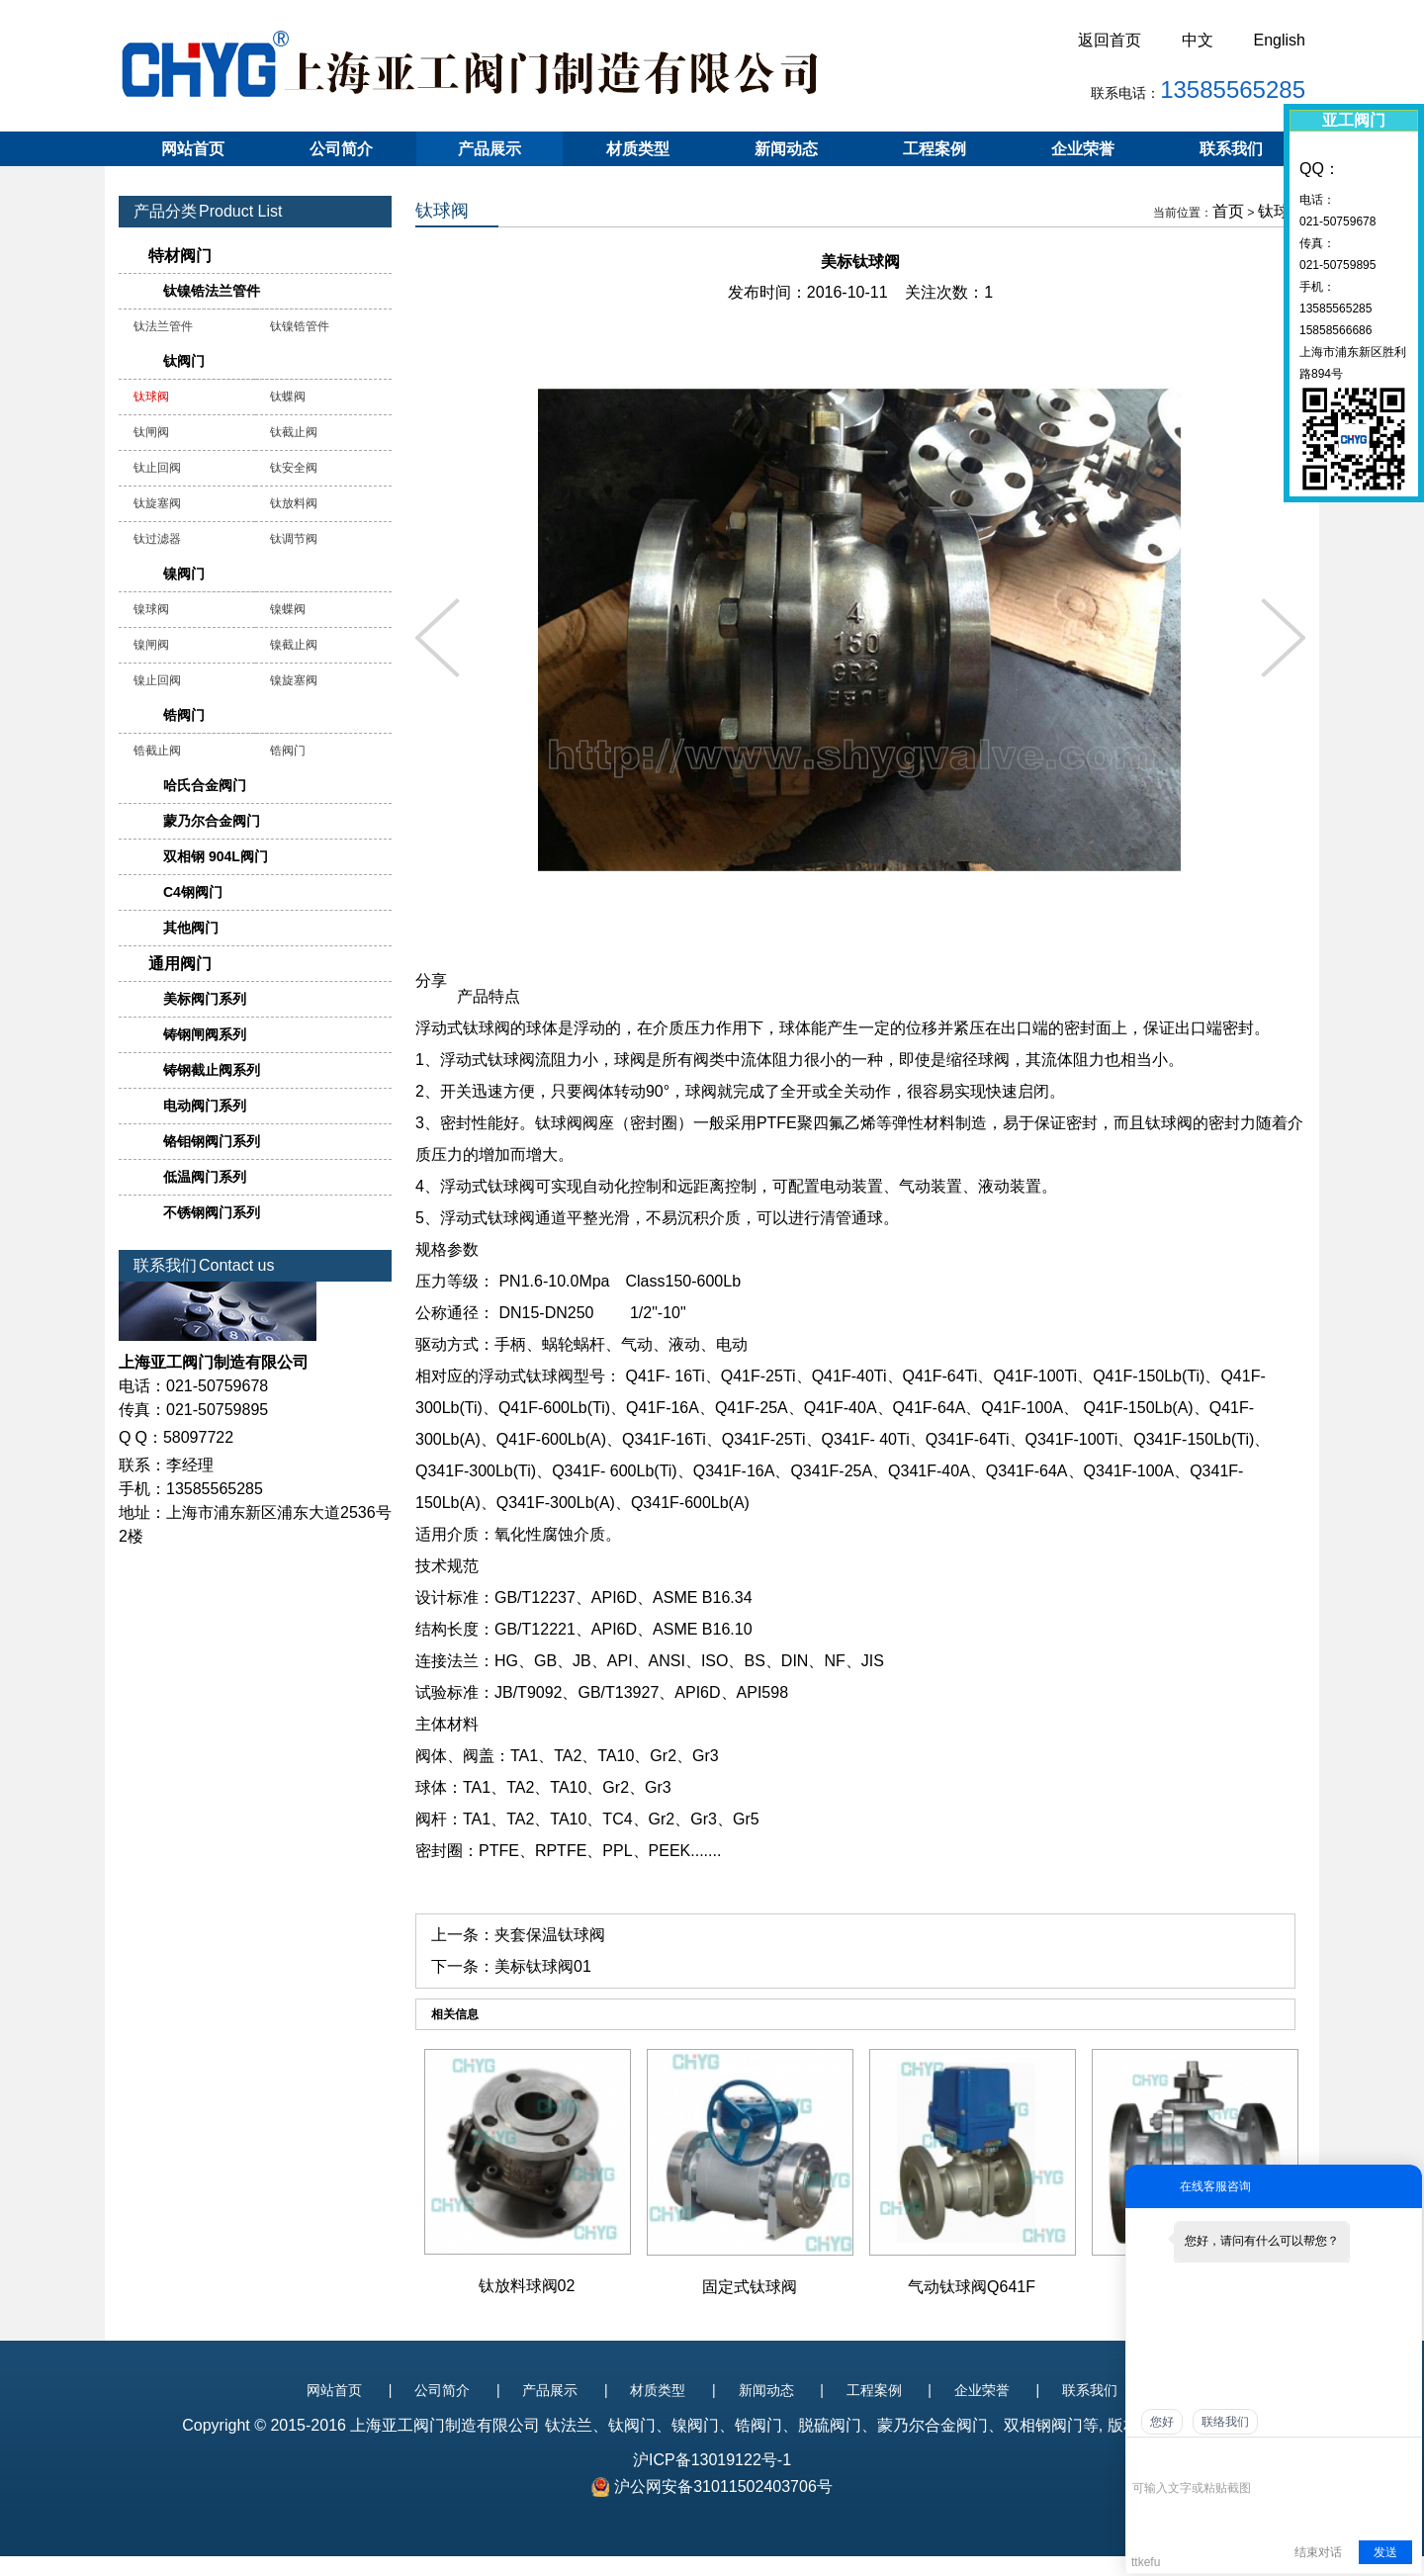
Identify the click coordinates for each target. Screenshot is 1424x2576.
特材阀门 (180, 255)
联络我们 (1225, 2422)
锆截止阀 (157, 750)
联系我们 (1231, 148)
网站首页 (192, 148)
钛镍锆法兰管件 (211, 291)
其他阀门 (191, 927)
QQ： (1319, 168)
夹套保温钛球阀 (549, 1934)
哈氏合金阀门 (204, 785)
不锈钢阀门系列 (211, 1212)
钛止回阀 (157, 468)
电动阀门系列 (204, 1105)
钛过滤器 (157, 539)
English (1279, 40)
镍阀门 (184, 573)
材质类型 (637, 148)
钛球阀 (1281, 211)
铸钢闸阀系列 (204, 1034)
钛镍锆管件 (299, 326)
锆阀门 (184, 715)
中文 (1197, 40)
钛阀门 (184, 361)
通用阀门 (180, 963)
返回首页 (1109, 40)
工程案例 (934, 148)
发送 (1385, 2552)
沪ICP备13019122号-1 (712, 2459)
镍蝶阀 (288, 609)
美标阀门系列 (204, 999)
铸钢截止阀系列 (211, 1070)
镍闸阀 (151, 645)
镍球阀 (151, 609)
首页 (1228, 211)
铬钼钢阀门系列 (211, 1141)
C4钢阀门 (192, 892)
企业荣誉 (1082, 148)
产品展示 (489, 148)
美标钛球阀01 (542, 1966)
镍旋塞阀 (293, 680)
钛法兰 (568, 2425)
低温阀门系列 (204, 1177)
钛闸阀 (151, 432)
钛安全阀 (293, 468)
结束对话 (1318, 2552)
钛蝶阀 (288, 396)
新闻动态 (786, 148)
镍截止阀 (293, 645)
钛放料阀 (293, 503)
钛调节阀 (293, 539)
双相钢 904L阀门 (215, 856)
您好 (1162, 2422)
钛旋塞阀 (157, 503)
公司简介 (341, 148)
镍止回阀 (157, 680)
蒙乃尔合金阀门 (211, 821)
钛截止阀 (293, 432)
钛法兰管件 (163, 326)
